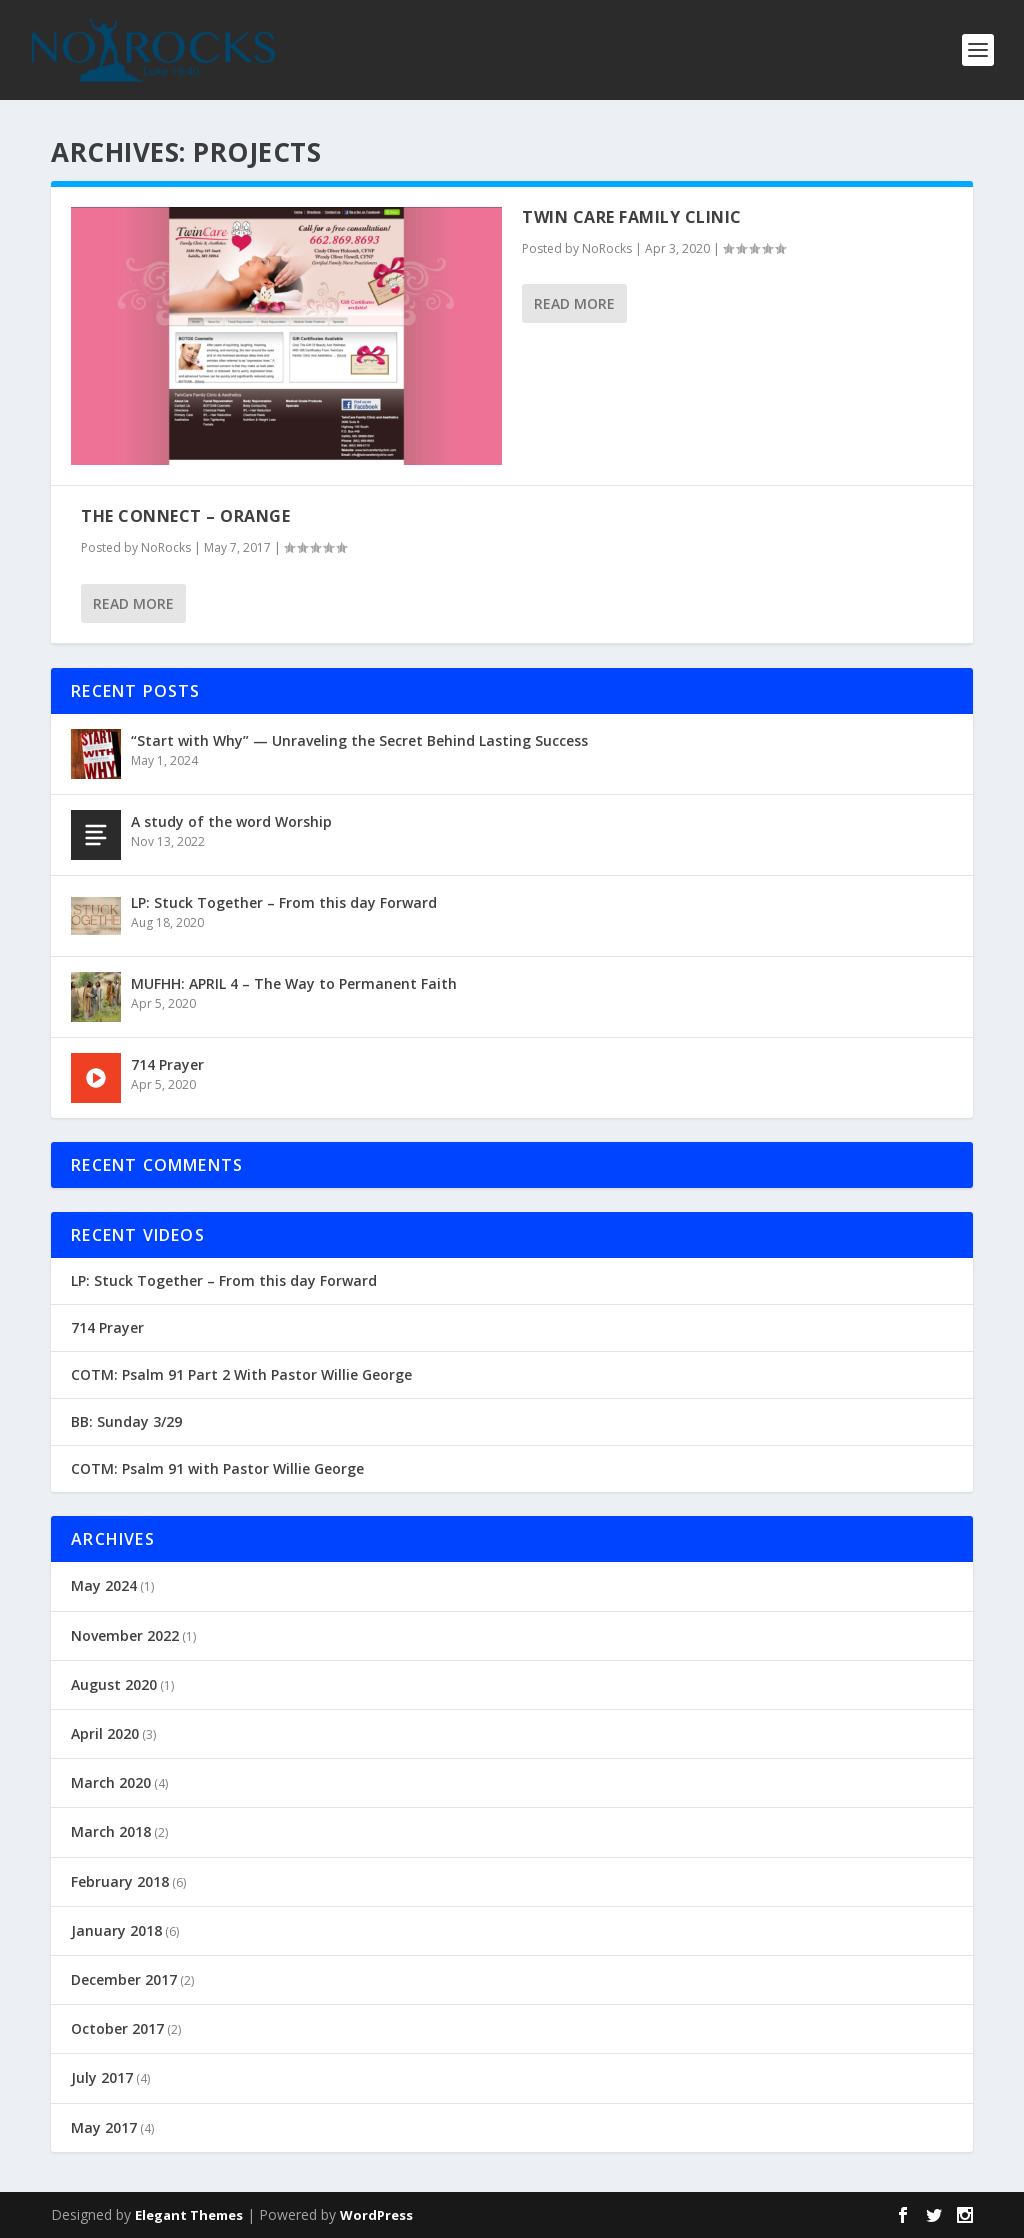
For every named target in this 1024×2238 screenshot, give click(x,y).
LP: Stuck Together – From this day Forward (284, 902)
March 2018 (111, 1831)
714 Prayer (167, 1064)
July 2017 (102, 2077)
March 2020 (111, 1782)
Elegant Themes (189, 2215)
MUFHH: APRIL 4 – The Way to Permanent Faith (294, 983)
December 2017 (124, 1979)
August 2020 (114, 1684)
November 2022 (125, 1635)
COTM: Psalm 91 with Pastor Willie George (217, 1469)
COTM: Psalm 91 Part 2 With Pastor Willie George (241, 1375)
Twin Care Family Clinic (632, 217)
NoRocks (607, 248)
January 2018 (116, 1930)
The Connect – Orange (185, 516)
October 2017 (117, 2028)
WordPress (376, 2215)
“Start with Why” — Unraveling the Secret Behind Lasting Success (359, 740)
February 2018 (120, 1881)
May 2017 (104, 2127)
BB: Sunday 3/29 (126, 1422)
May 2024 (104, 1585)
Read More (574, 303)
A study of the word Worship (231, 821)
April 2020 (105, 1733)
